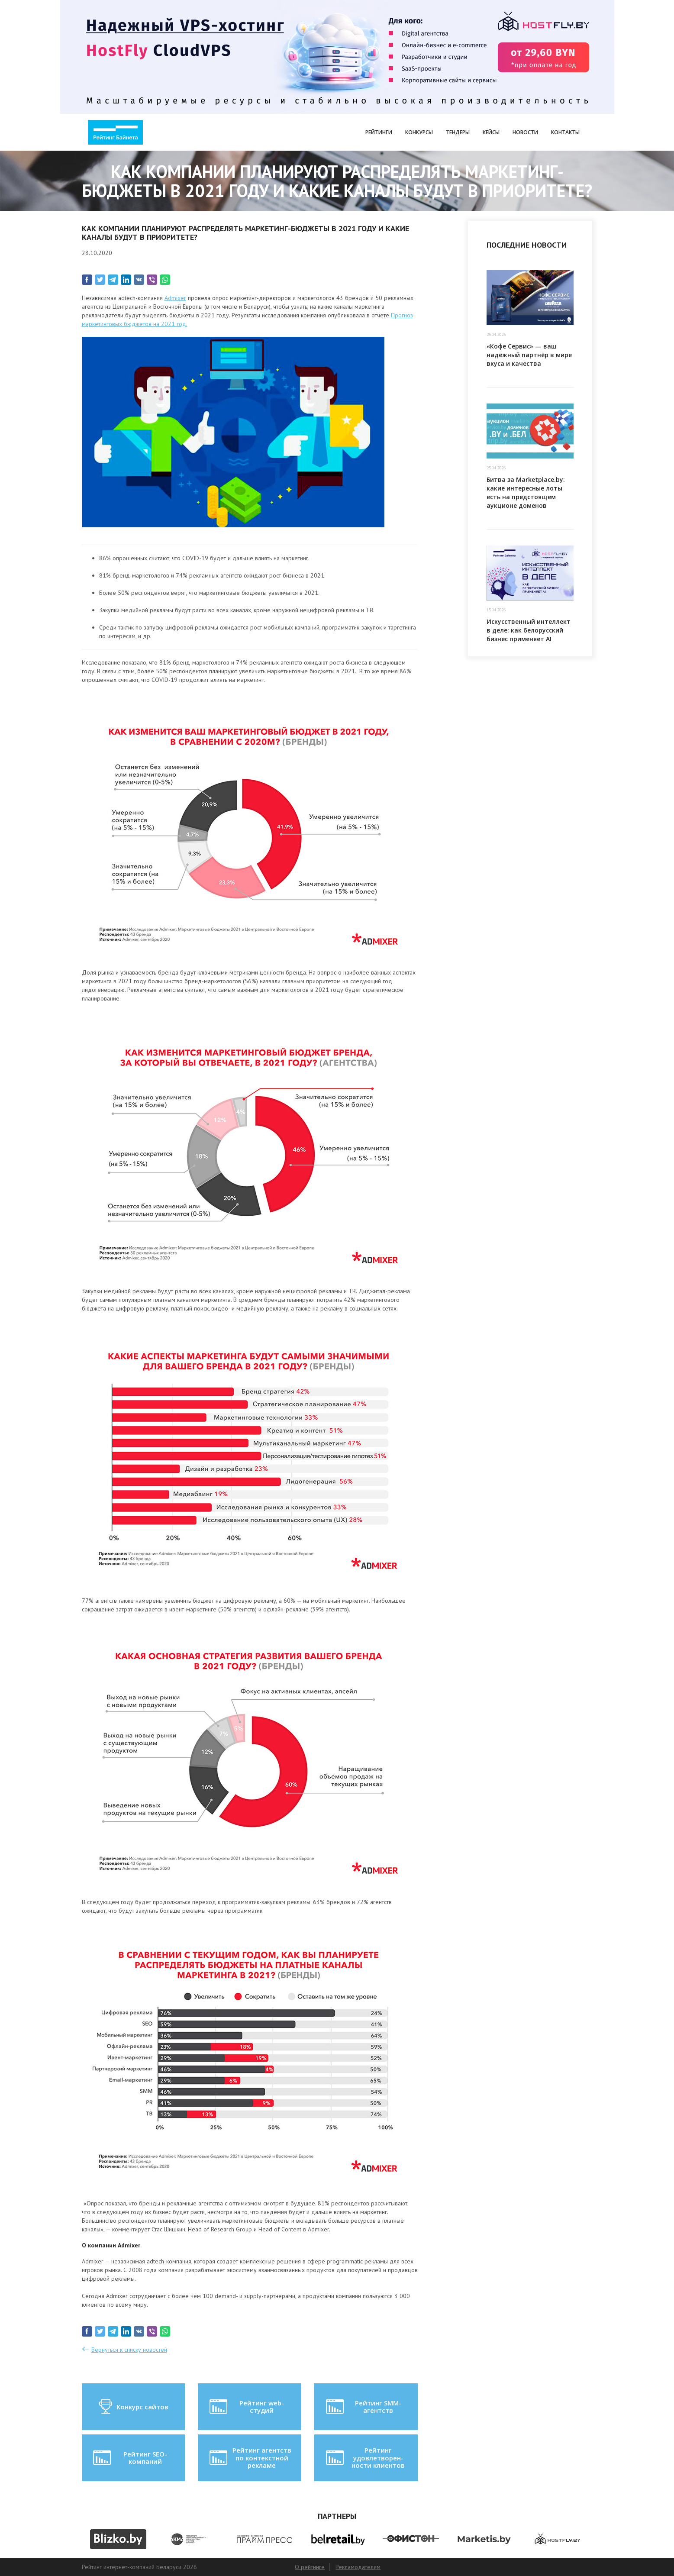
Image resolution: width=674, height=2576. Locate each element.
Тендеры (458, 132)
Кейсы (491, 132)
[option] (118, 2539)
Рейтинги (378, 132)
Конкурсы (419, 132)
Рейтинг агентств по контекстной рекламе (249, 2457)
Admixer (175, 298)
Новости (525, 132)
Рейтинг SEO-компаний (129, 2457)
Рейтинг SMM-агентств (362, 2406)
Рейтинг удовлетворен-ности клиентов (364, 2457)
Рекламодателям (358, 2567)
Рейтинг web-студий (246, 2406)
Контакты (565, 132)
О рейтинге (310, 2567)
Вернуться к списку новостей (129, 2349)
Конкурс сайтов (133, 2406)
